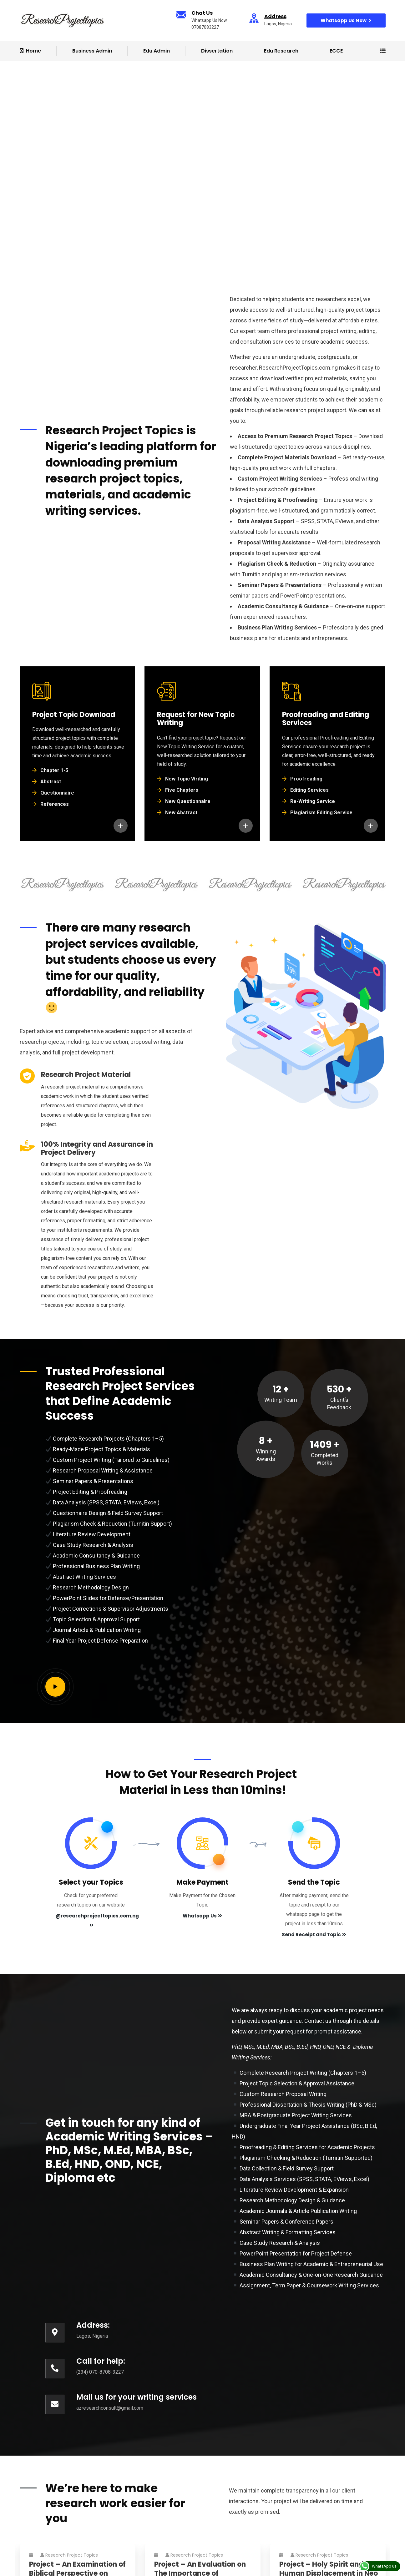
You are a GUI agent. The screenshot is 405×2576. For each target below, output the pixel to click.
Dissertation (217, 50)
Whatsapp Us (202, 1915)
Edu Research (281, 50)
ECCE (336, 50)
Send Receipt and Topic (314, 1934)
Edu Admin (156, 50)
